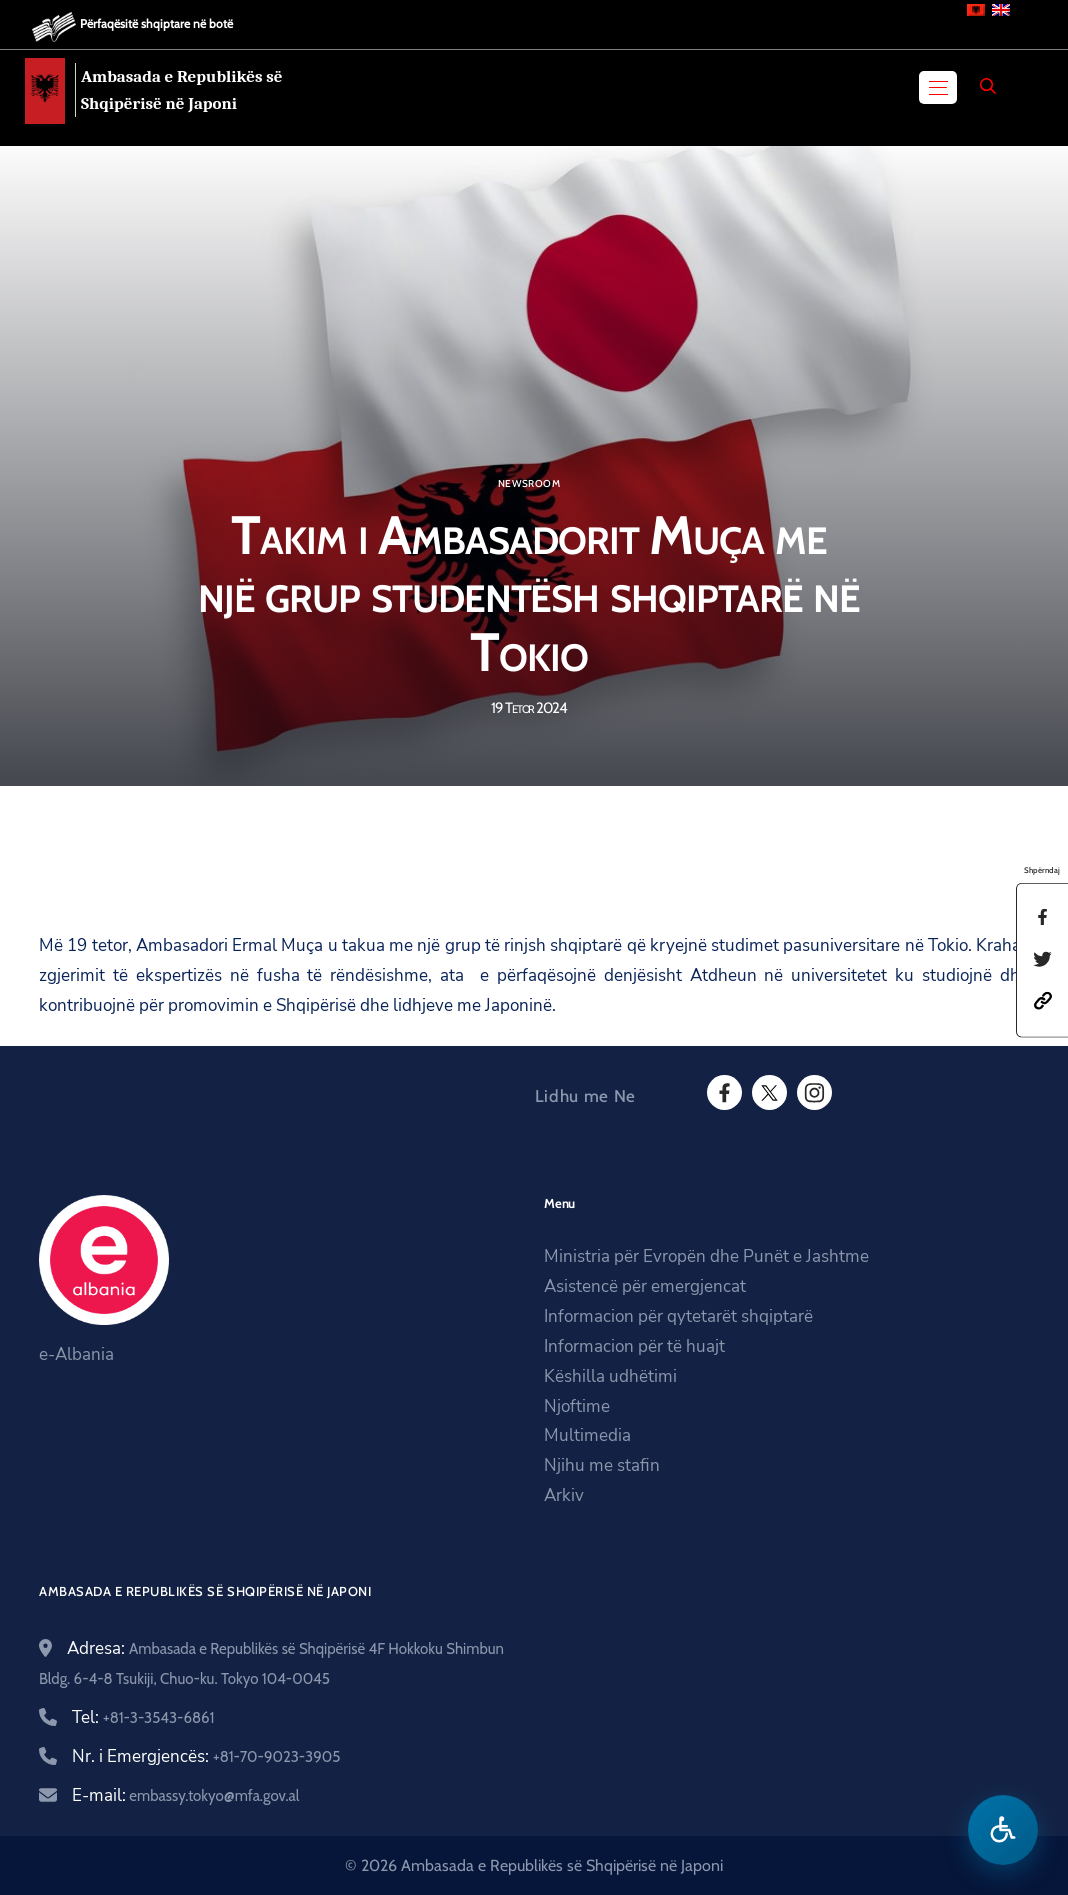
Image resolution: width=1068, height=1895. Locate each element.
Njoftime (577, 1406)
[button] (1043, 999)
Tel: (143, 1717)
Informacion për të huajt (634, 1346)
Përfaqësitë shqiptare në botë (156, 23)
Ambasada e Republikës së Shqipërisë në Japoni (182, 90)
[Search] (988, 86)
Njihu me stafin (602, 1465)
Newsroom (529, 484)
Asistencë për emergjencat (645, 1286)
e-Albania (76, 1354)
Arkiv (564, 1495)
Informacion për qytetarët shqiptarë (678, 1316)
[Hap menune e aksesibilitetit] (1003, 1830)
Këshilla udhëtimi (610, 1376)
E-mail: (185, 1795)
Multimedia (587, 1435)
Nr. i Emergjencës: (206, 1756)
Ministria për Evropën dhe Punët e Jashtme (706, 1256)
